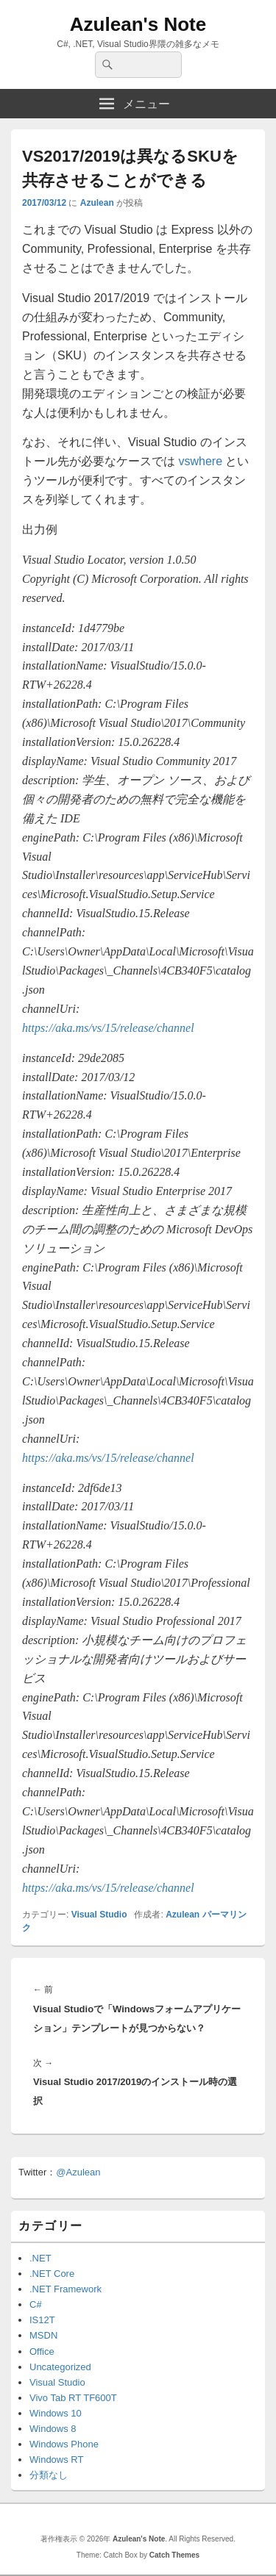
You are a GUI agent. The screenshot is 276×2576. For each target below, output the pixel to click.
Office (41, 2351)
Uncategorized (60, 2366)
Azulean (97, 203)
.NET (40, 2258)
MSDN (43, 2335)
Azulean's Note (138, 24)
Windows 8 (53, 2428)
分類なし (48, 2474)
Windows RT (56, 2459)
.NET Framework (65, 2289)
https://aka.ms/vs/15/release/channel (108, 1028)
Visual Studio (99, 1914)
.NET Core (51, 2273)
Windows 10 (55, 2413)
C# (35, 2304)
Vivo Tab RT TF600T (73, 2397)
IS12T (42, 2319)
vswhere (200, 461)
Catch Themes (174, 2555)
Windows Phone (64, 2444)
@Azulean (78, 2172)
